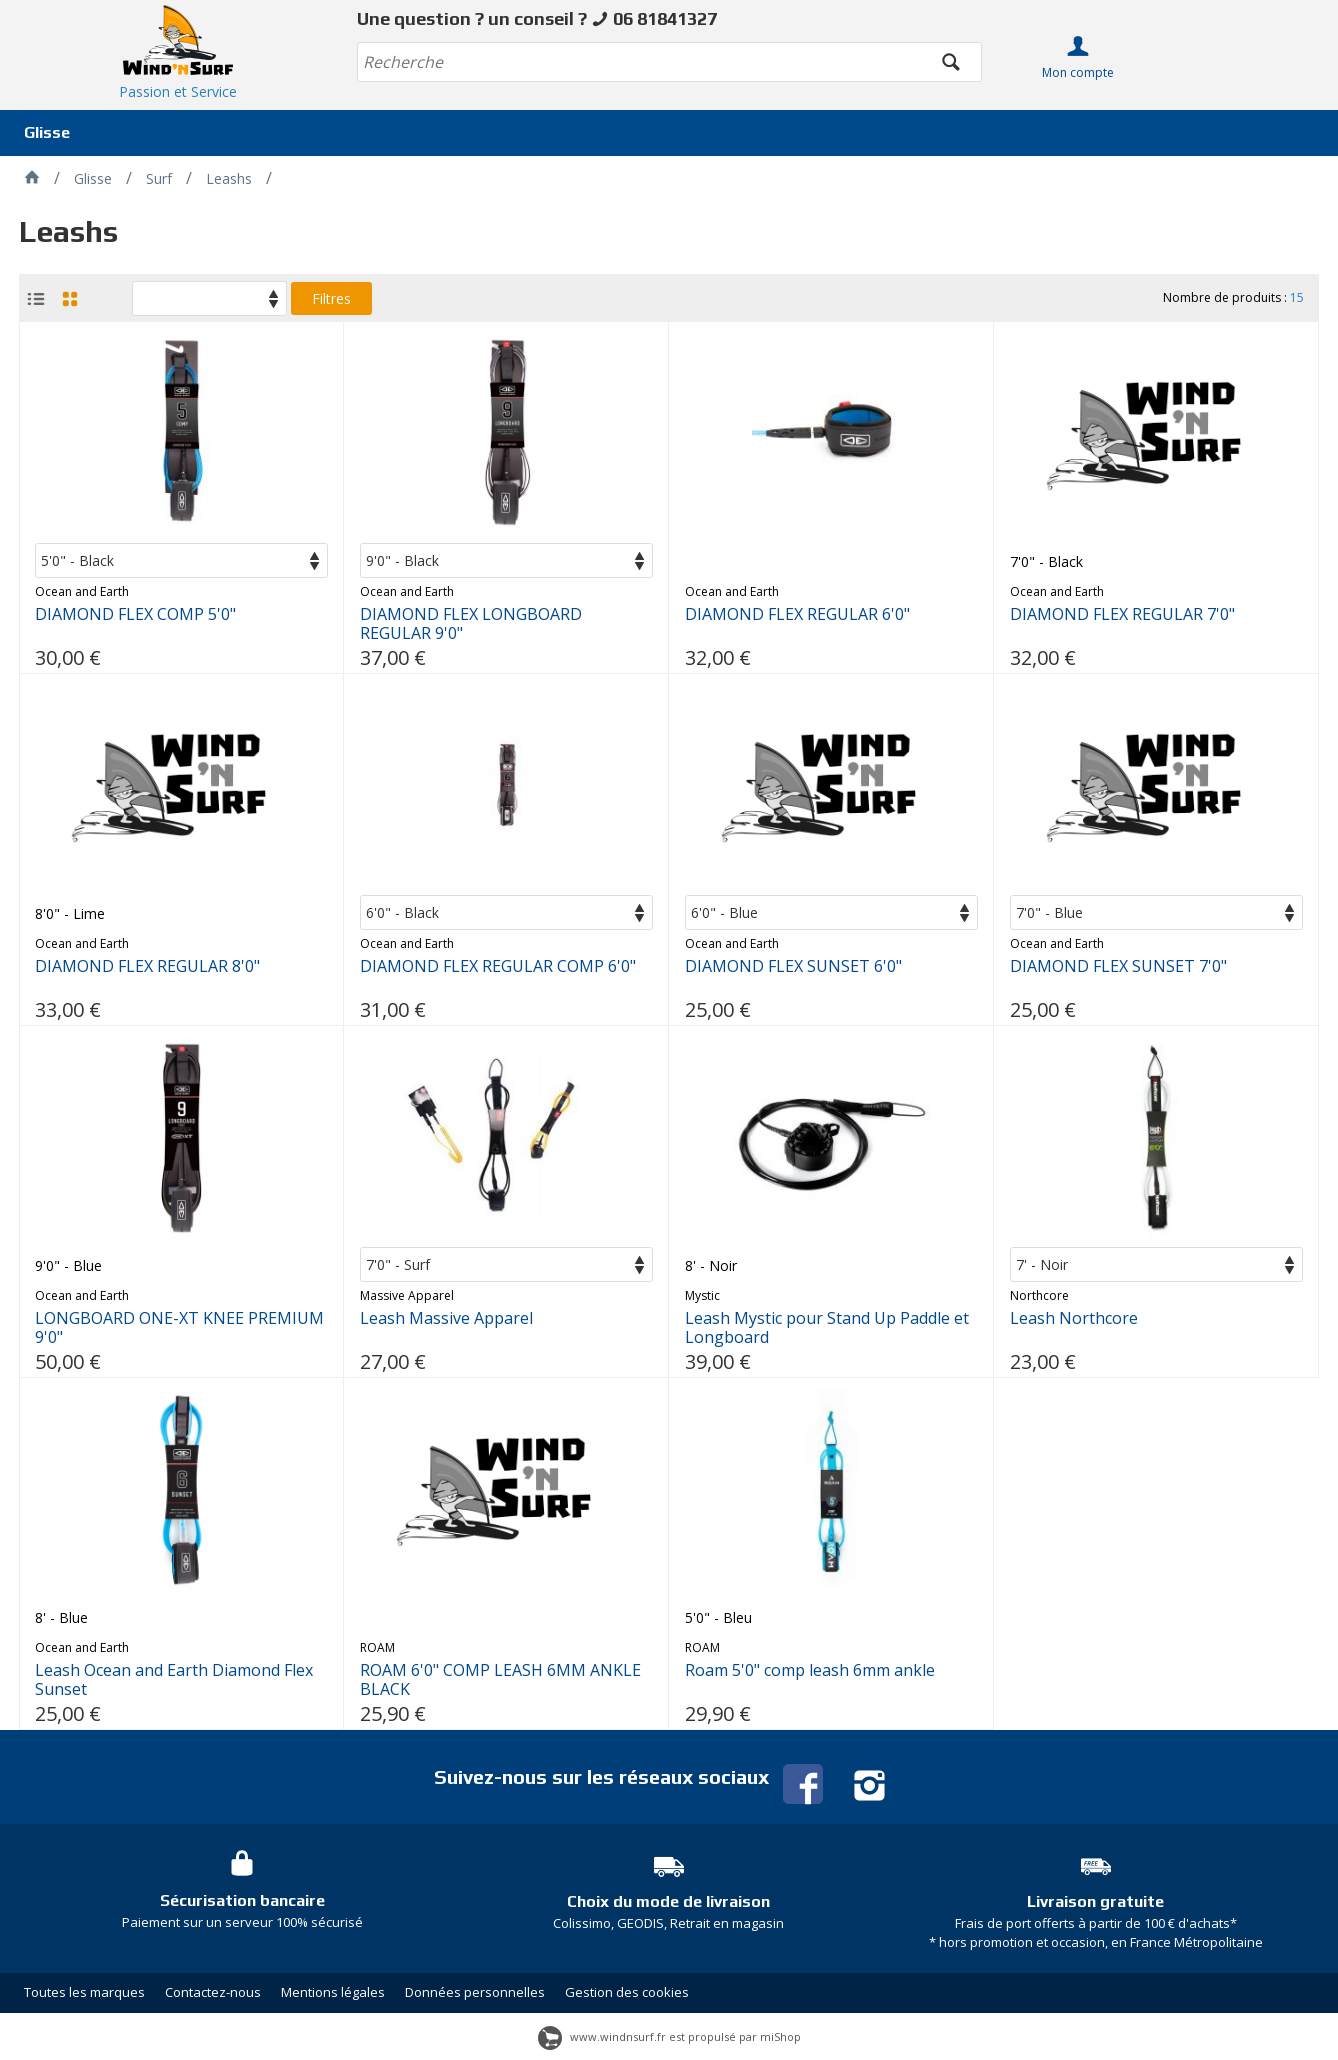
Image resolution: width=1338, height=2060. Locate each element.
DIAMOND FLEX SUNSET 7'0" (1118, 966)
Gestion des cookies (627, 1992)
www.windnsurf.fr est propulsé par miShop (669, 2036)
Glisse (47, 132)
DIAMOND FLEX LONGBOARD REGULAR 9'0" (471, 624)
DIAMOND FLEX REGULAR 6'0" (797, 614)
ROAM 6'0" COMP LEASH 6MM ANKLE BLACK (500, 1680)
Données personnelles (475, 1992)
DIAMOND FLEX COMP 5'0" (135, 614)
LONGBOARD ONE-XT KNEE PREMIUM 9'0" (179, 1328)
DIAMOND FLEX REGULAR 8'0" (147, 966)
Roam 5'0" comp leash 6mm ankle (810, 1670)
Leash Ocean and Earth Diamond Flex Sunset (174, 1680)
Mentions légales (333, 1992)
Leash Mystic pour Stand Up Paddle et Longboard (827, 1328)
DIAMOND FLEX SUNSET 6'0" (793, 966)
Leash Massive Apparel (446, 1318)
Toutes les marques (84, 1992)
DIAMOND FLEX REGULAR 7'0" (1122, 614)
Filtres (331, 298)
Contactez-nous (213, 1992)
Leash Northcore (1074, 1318)
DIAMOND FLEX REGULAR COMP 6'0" (498, 966)
